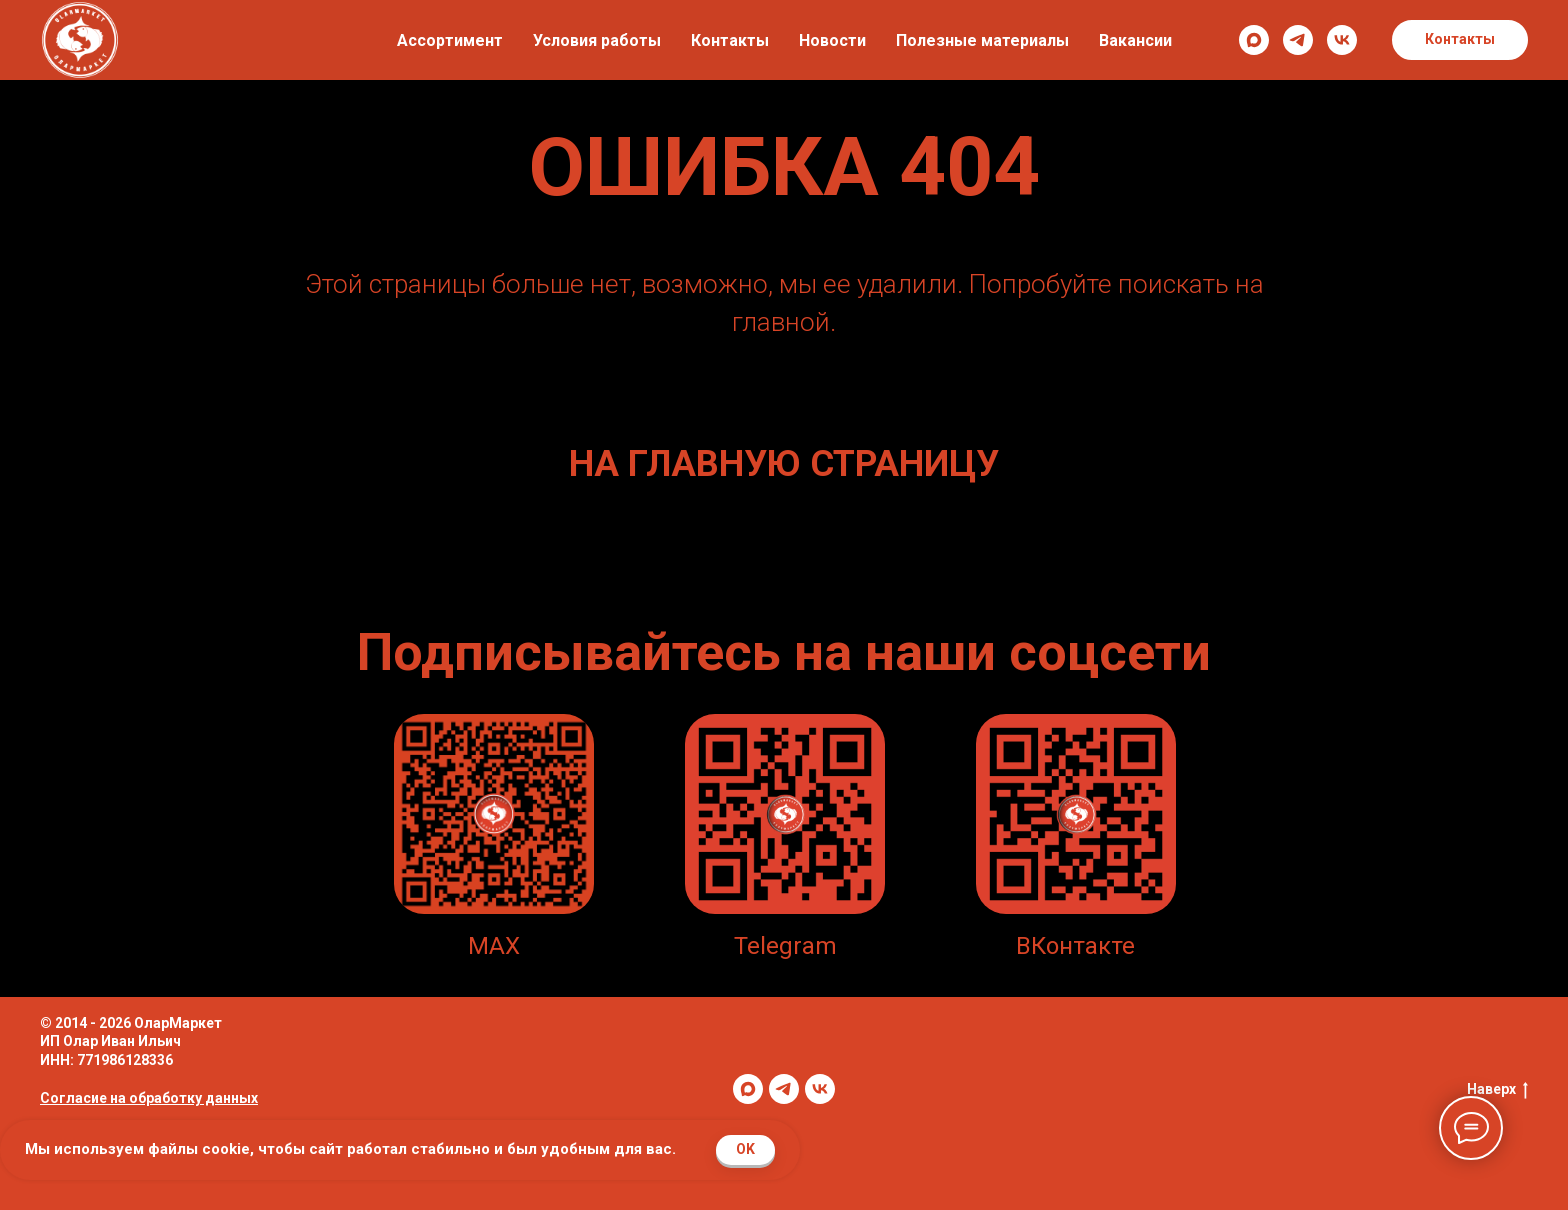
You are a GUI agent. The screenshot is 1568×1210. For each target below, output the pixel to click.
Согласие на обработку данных (149, 1098)
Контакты (730, 40)
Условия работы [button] (597, 40)
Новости (832, 40)
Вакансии (1135, 40)
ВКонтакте (1075, 946)
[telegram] (1298, 40)
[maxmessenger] (1254, 40)
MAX (494, 946)
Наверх (1497, 1090)
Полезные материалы (982, 40)
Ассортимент (450, 40)
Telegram (785, 946)
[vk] (1342, 40)
